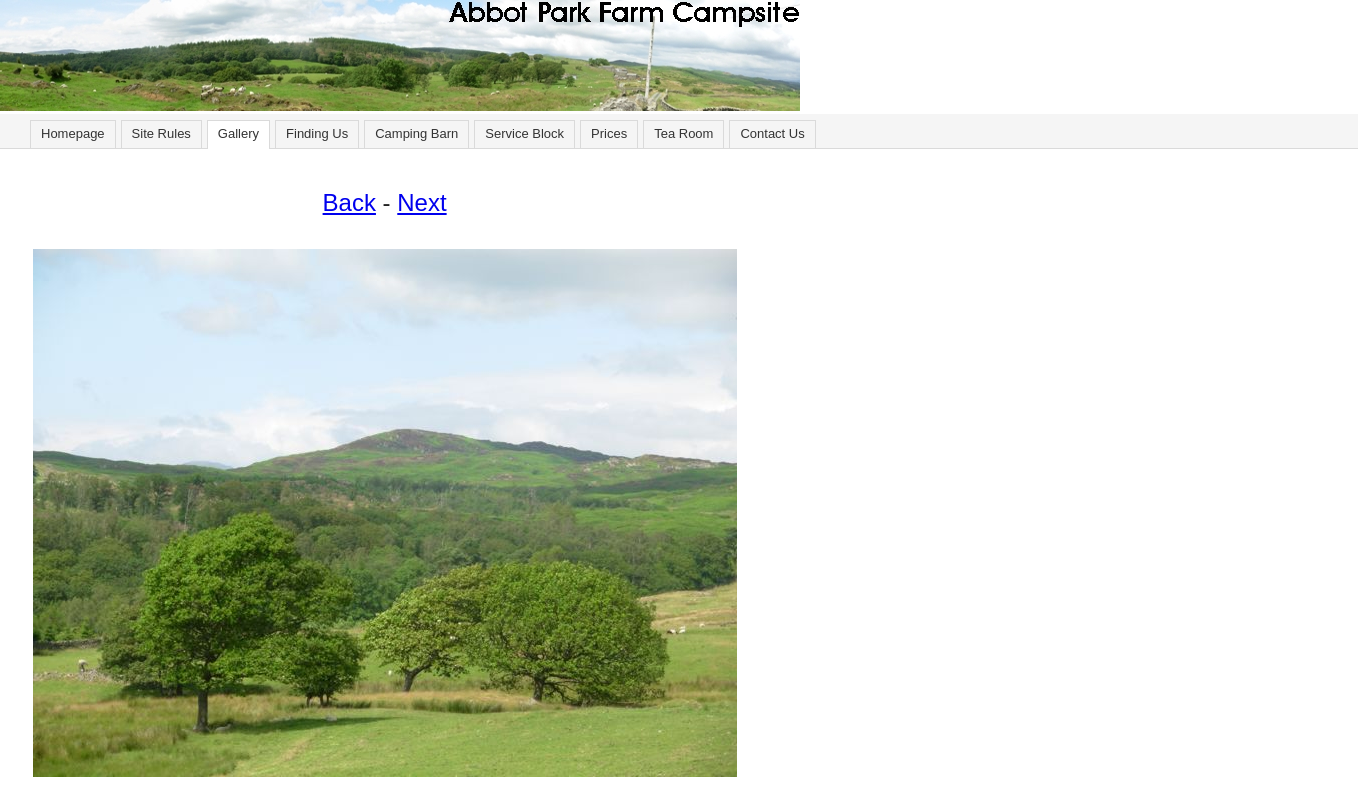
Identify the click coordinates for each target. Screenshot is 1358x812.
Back (349, 202)
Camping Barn (416, 133)
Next (421, 202)
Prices (609, 133)
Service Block (524, 133)
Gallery (238, 133)
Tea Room (683, 133)
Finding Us (317, 133)
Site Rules (161, 133)
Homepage (73, 133)
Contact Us (772, 133)
